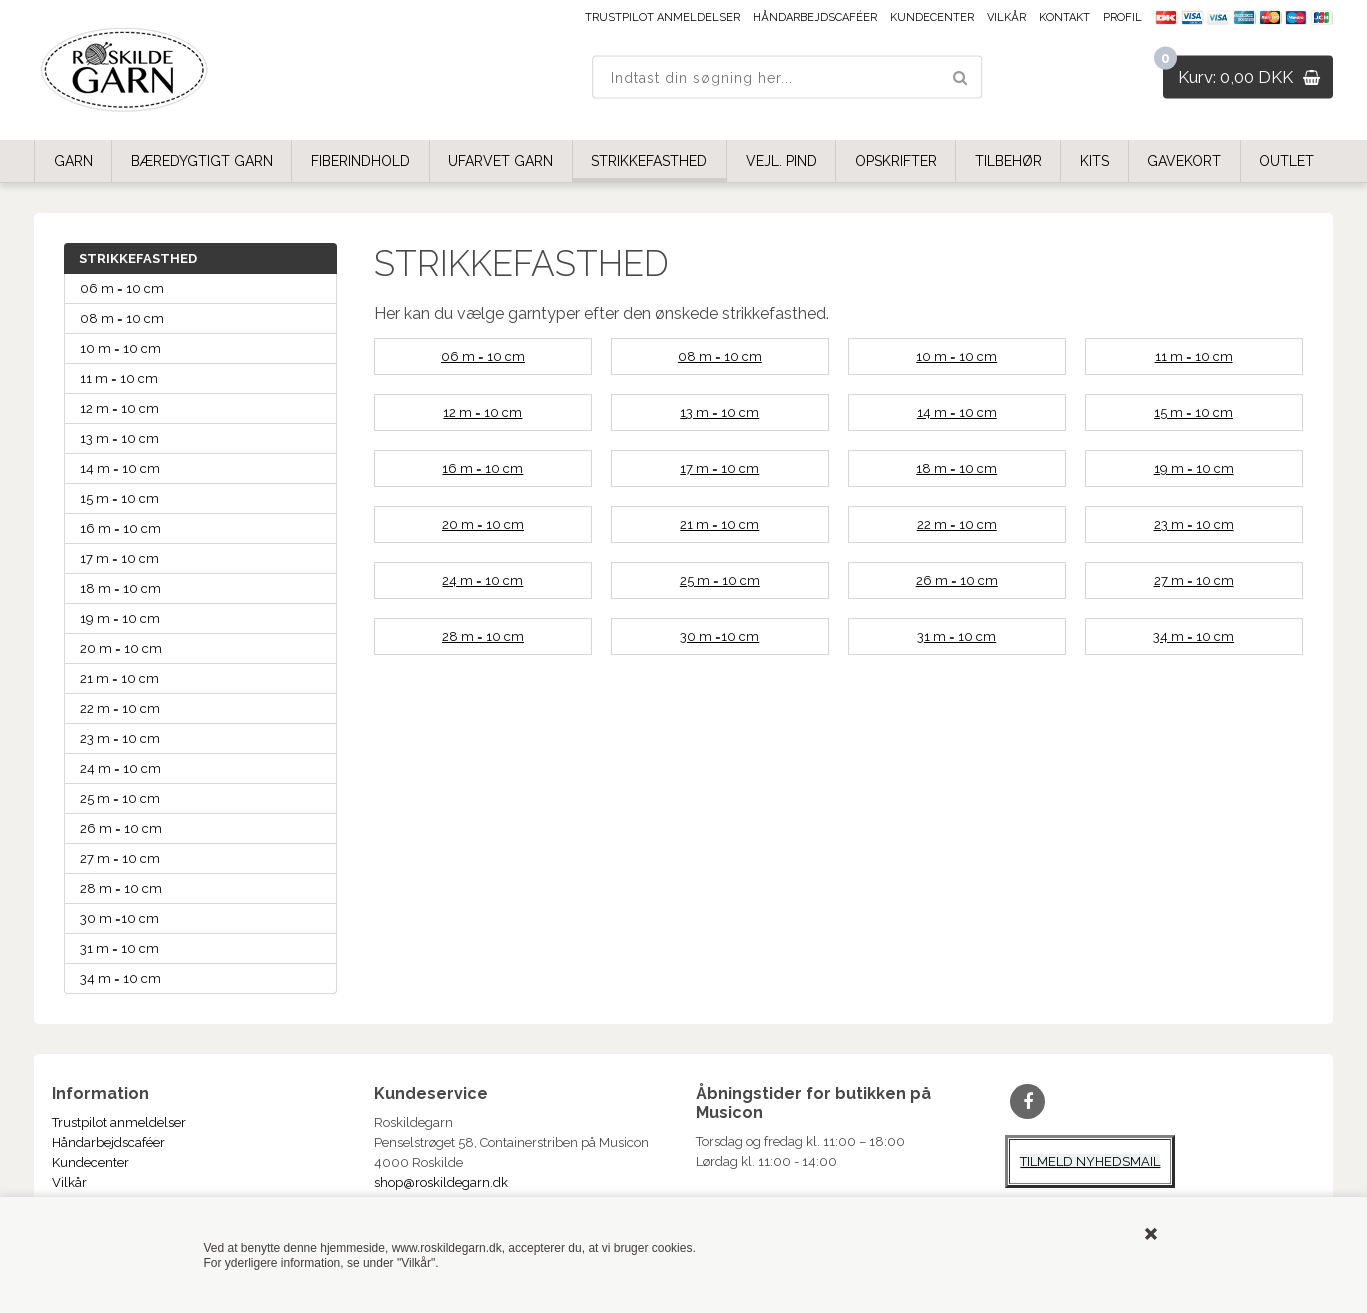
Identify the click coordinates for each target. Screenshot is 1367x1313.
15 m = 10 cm (119, 498)
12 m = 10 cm (119, 408)
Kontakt (1064, 17)
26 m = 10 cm (121, 828)
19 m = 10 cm (120, 618)
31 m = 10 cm (119, 948)
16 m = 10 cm (120, 528)
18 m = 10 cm (120, 588)
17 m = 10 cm (119, 558)
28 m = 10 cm (121, 888)
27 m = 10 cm (120, 858)
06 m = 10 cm (122, 288)
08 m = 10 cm (122, 318)
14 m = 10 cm (120, 468)
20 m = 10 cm (121, 648)
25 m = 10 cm (120, 798)
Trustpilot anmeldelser (662, 17)
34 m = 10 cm (120, 978)
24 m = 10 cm (120, 768)
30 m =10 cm (119, 918)
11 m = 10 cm (119, 378)
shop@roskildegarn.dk (441, 1182)
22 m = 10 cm (120, 708)
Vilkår (1006, 17)
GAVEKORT (1184, 161)
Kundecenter (932, 17)
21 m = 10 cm (119, 678)
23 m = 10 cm (120, 738)
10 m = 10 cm (120, 348)
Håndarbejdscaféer (815, 17)
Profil (1122, 17)
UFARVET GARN (500, 161)
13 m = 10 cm (119, 438)
